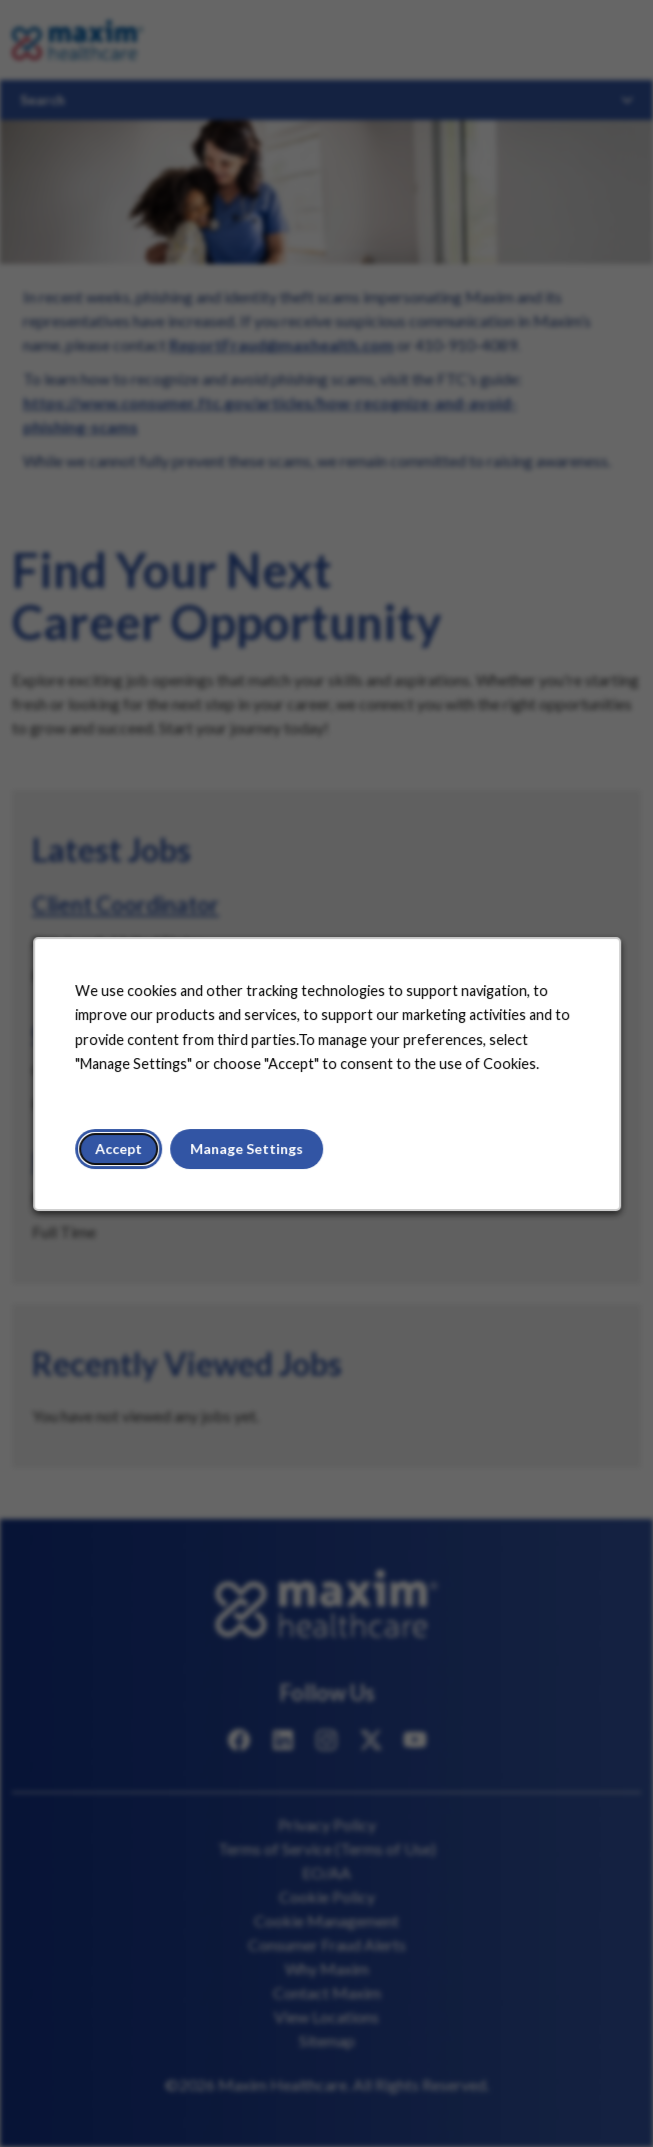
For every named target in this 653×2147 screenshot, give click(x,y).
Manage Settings (247, 1151)
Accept (121, 1151)
